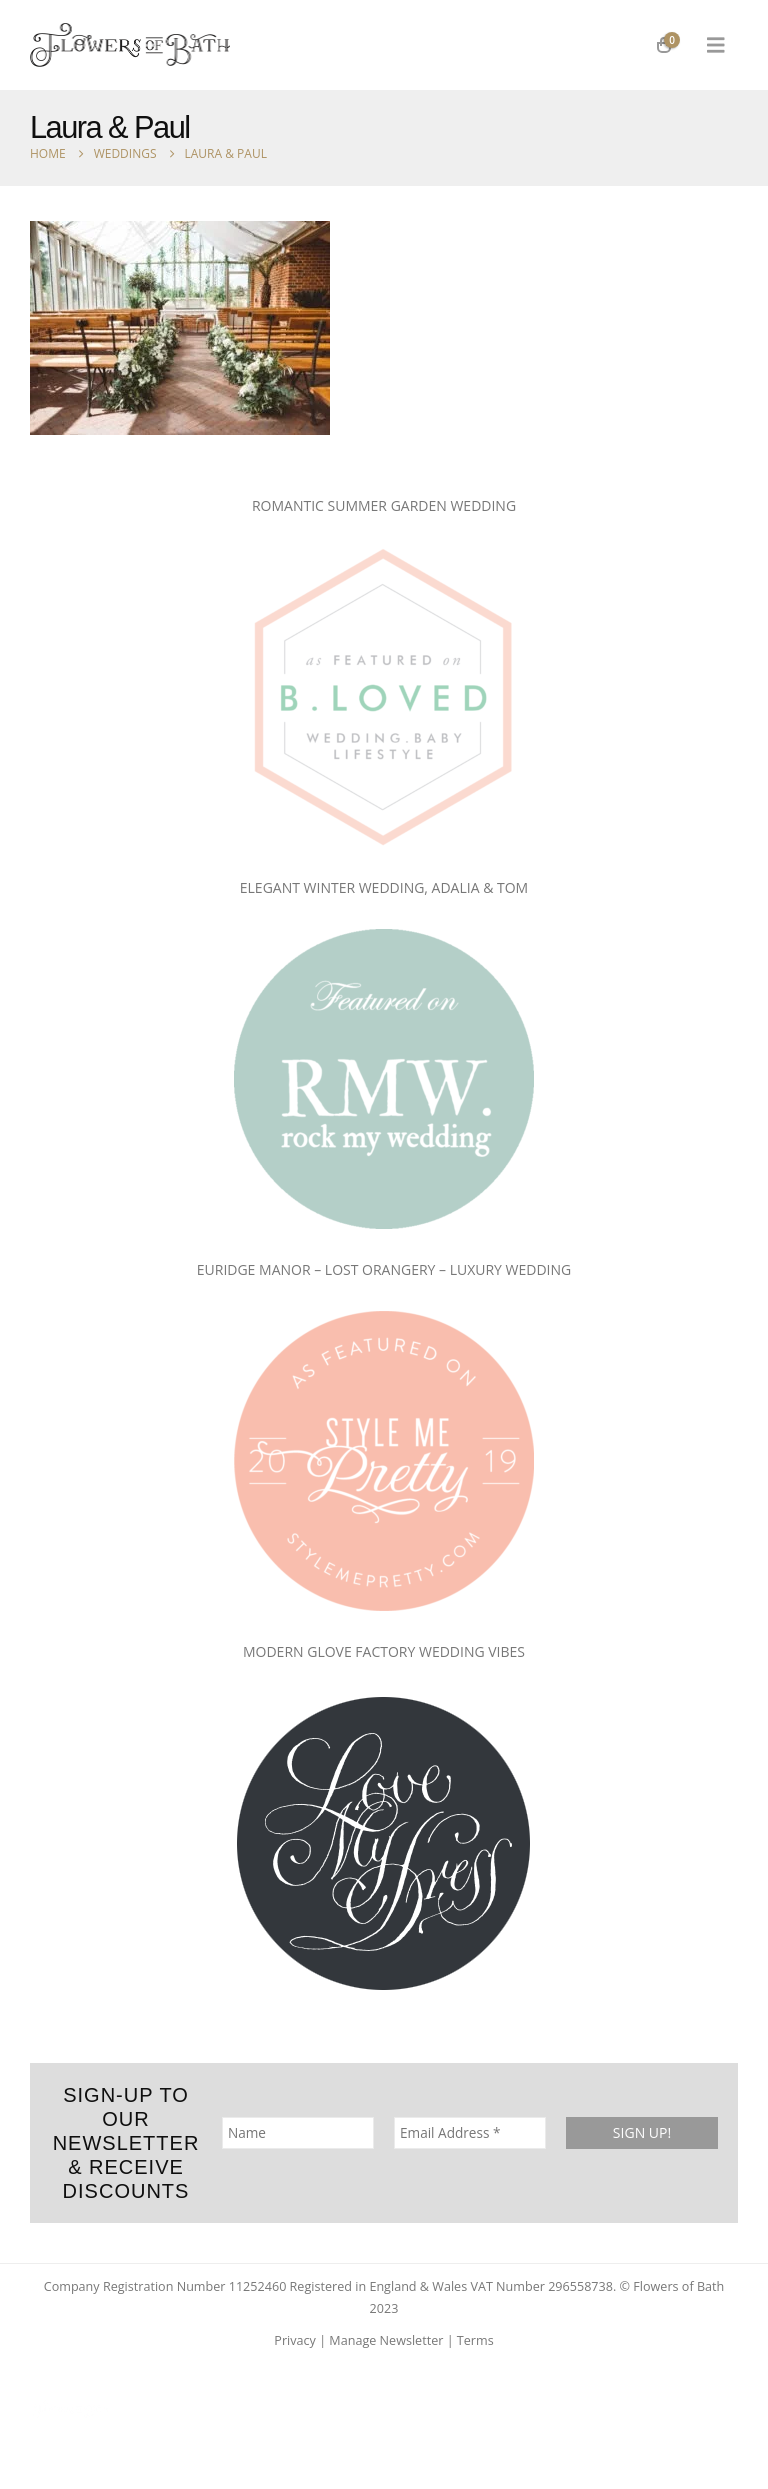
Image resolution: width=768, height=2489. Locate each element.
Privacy (295, 2340)
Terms (475, 2340)
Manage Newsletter (386, 2340)
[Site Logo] (130, 45)
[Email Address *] (470, 2132)
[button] (716, 45)
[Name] (298, 2132)
